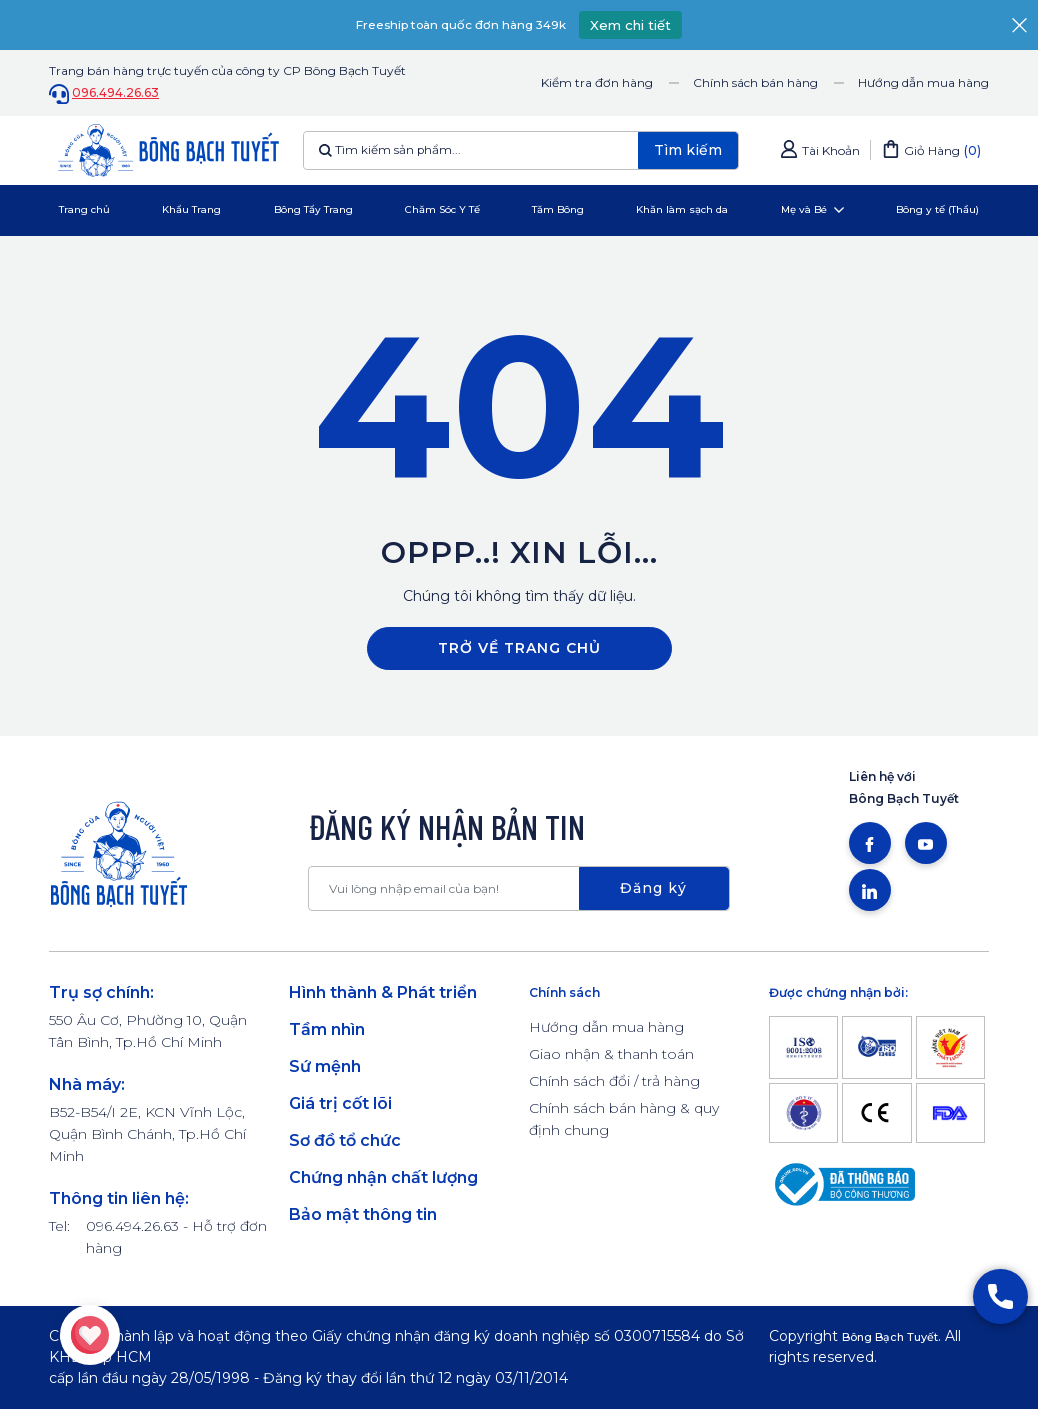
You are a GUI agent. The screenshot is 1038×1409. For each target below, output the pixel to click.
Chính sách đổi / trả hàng (614, 1081)
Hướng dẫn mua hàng (923, 82)
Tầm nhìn (327, 1029)
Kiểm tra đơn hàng (597, 82)
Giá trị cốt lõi (340, 1103)
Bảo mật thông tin (363, 1214)
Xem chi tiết (656, 25)
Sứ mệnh (325, 1066)
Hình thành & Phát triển (383, 992)
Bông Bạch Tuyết (905, 1336)
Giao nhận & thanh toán (611, 1054)
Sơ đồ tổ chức (345, 1140)
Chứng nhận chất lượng (383, 1177)
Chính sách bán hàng (755, 82)
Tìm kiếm (688, 150)
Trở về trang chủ (519, 648)
